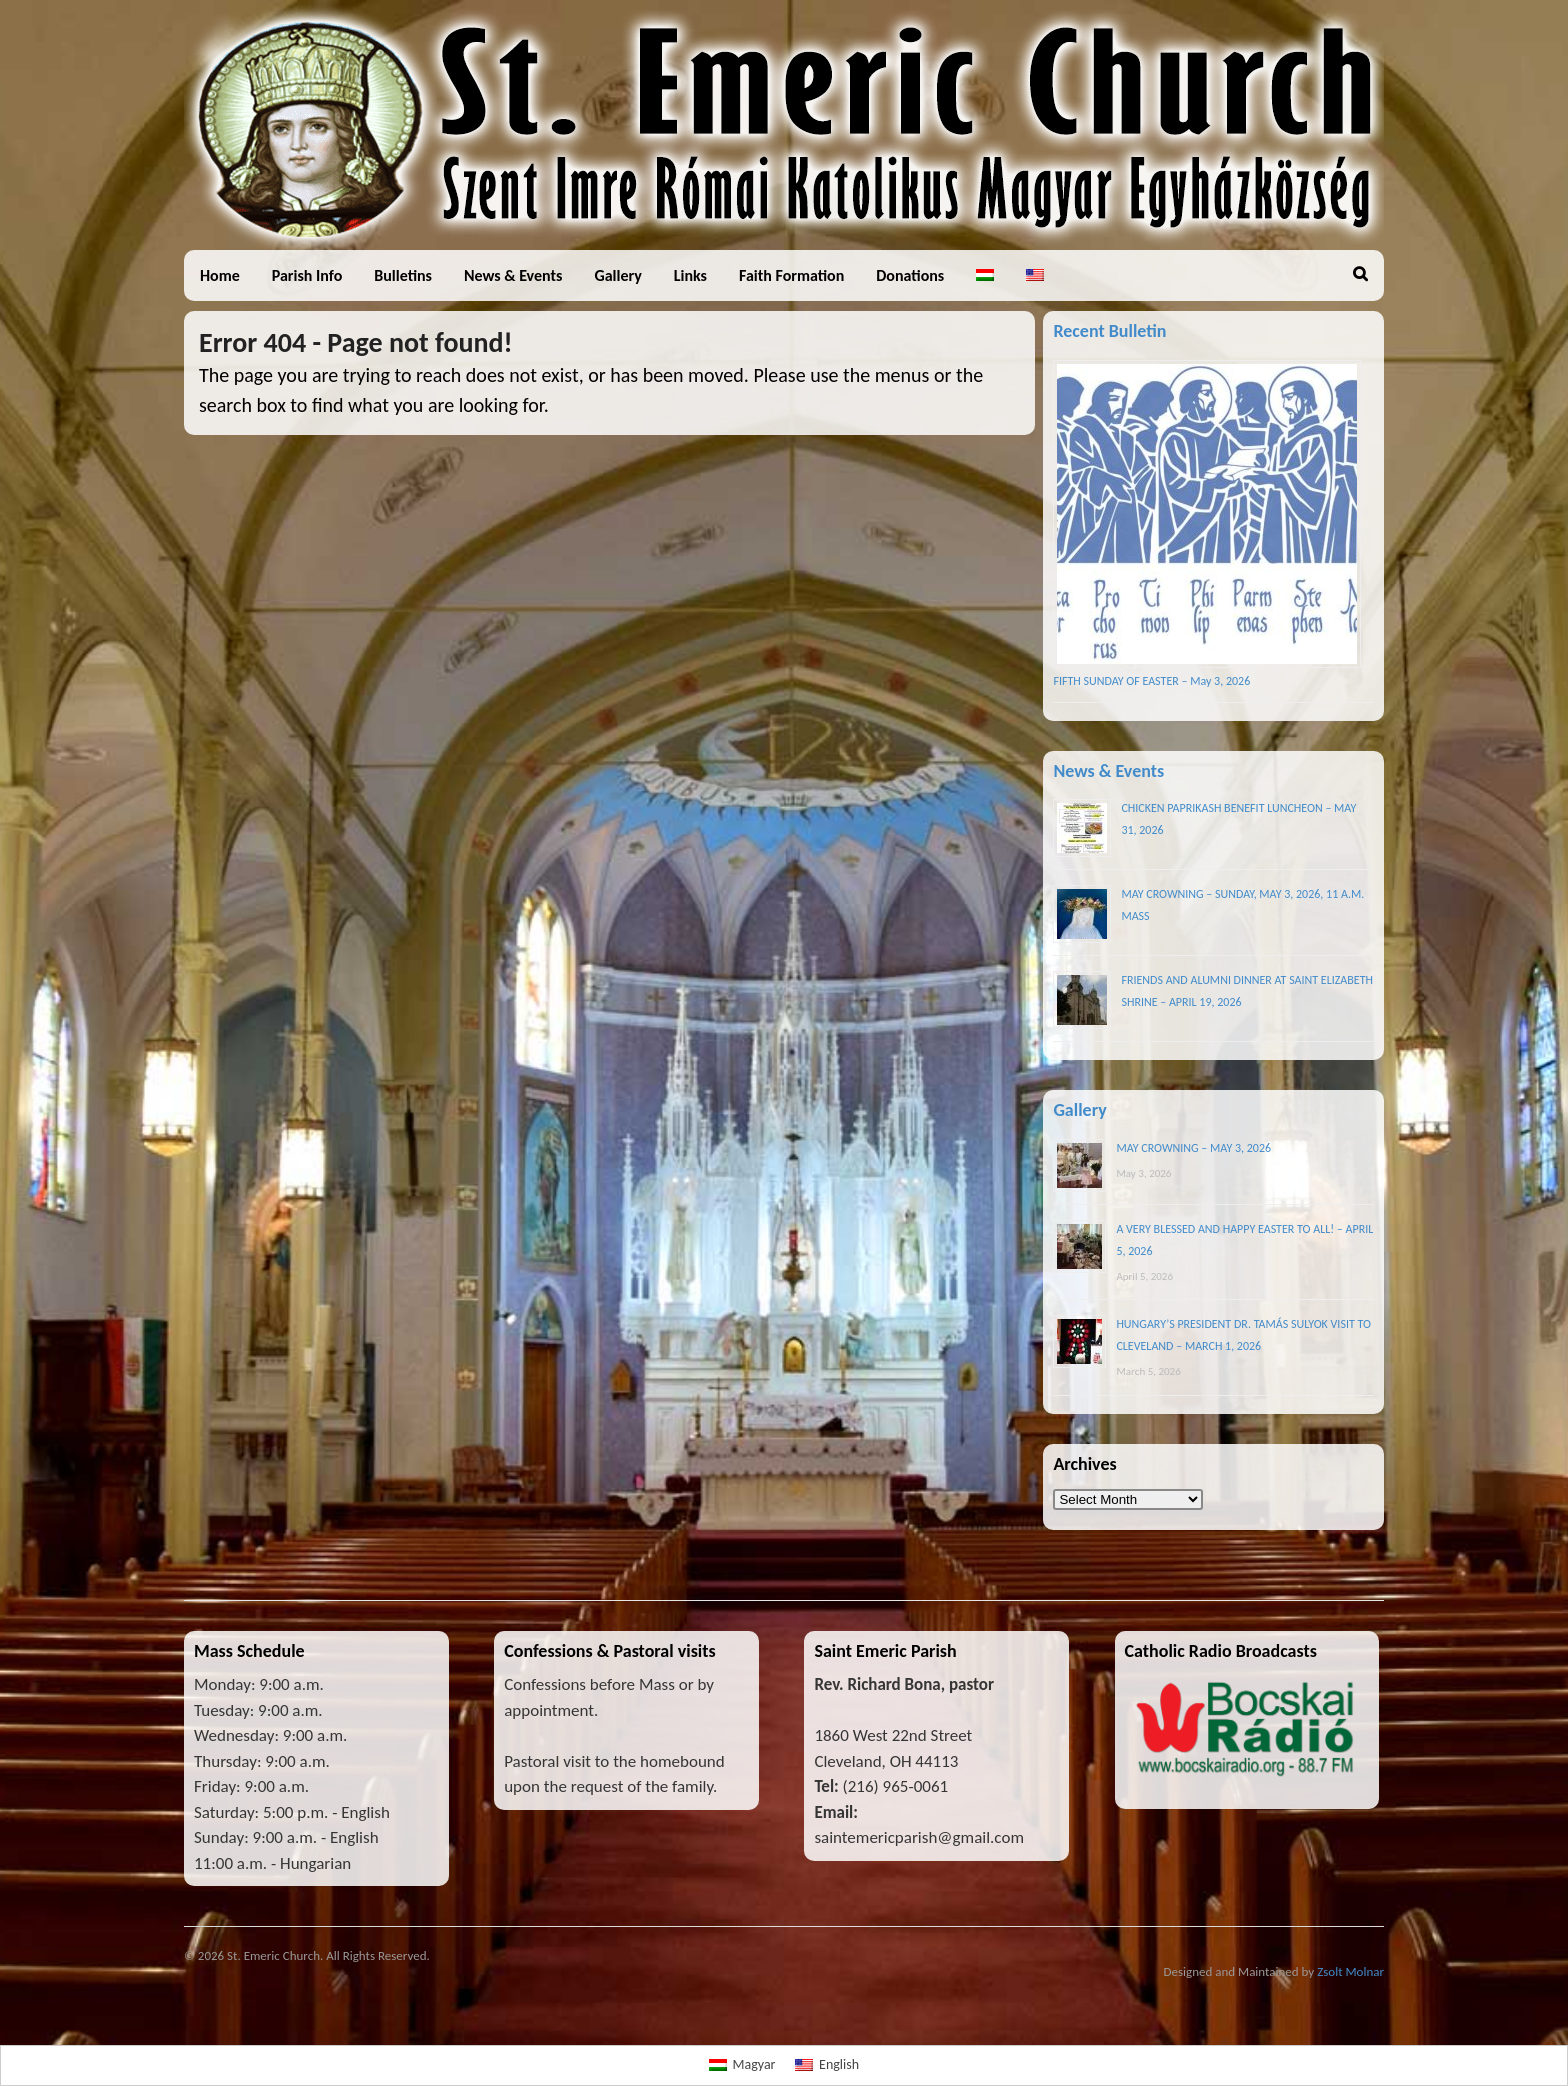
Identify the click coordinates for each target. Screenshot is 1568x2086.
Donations (910, 275)
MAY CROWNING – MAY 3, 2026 (1193, 1148)
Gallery (617, 275)
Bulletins (403, 275)
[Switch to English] (827, 2066)
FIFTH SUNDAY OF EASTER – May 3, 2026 (1151, 681)
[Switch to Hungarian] (985, 275)
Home (220, 275)
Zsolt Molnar (1350, 1971)
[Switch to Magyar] (742, 2066)
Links (690, 275)
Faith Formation (791, 275)
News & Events (513, 275)
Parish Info (307, 275)
